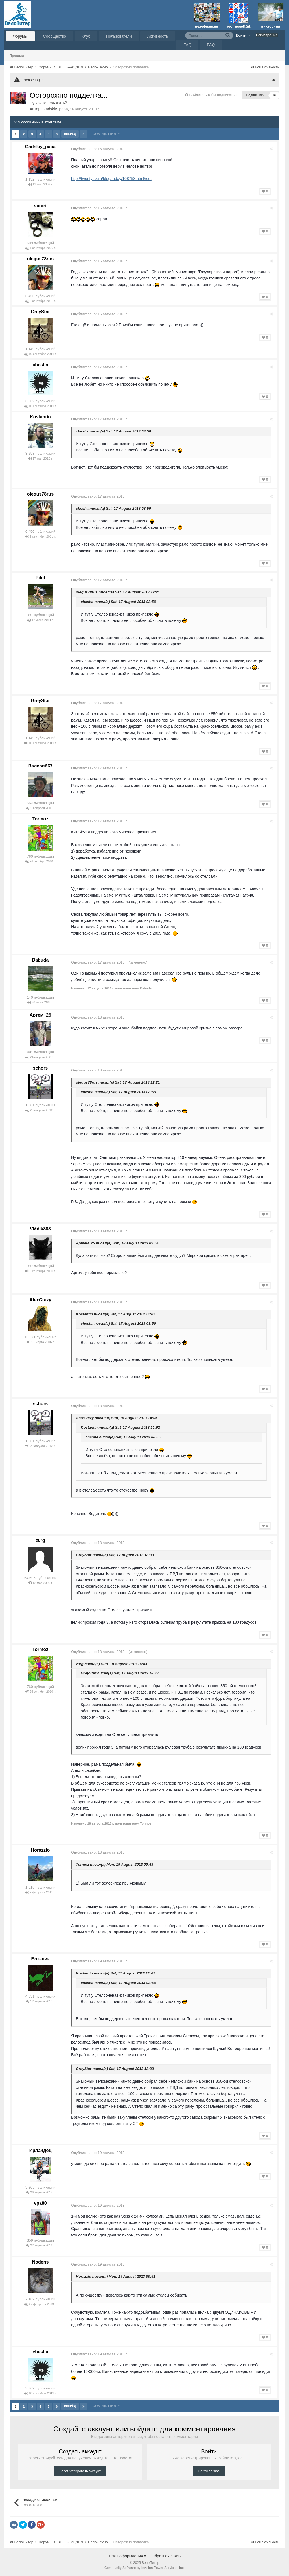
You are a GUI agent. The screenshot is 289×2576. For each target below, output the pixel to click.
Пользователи (119, 36)
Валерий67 (40, 766)
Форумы (20, 36)
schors (40, 1068)
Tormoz (40, 818)
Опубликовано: (101, 149)
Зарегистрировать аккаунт (80, 2471)
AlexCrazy (40, 1299)
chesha (40, 364)
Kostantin (40, 416)
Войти (243, 35)
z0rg (40, 1540)
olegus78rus (40, 258)
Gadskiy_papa (55, 109)
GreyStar (40, 311)
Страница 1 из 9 (106, 134)
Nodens (40, 2262)
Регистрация (266, 35)
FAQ (187, 45)
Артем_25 (40, 1015)
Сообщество (54, 36)
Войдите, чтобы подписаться (213, 95)
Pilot (40, 577)
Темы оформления (127, 2556)
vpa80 (40, 2203)
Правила (16, 56)
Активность (157, 36)
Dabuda (40, 960)
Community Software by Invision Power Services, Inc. (144, 2568)
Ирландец (40, 2150)
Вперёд (70, 134)
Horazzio (40, 1850)
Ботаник (40, 1958)
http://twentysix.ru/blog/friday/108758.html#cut (113, 178)
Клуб (86, 36)
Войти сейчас (209, 2471)
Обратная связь (166, 2556)
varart (40, 205)
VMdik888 (40, 1228)
